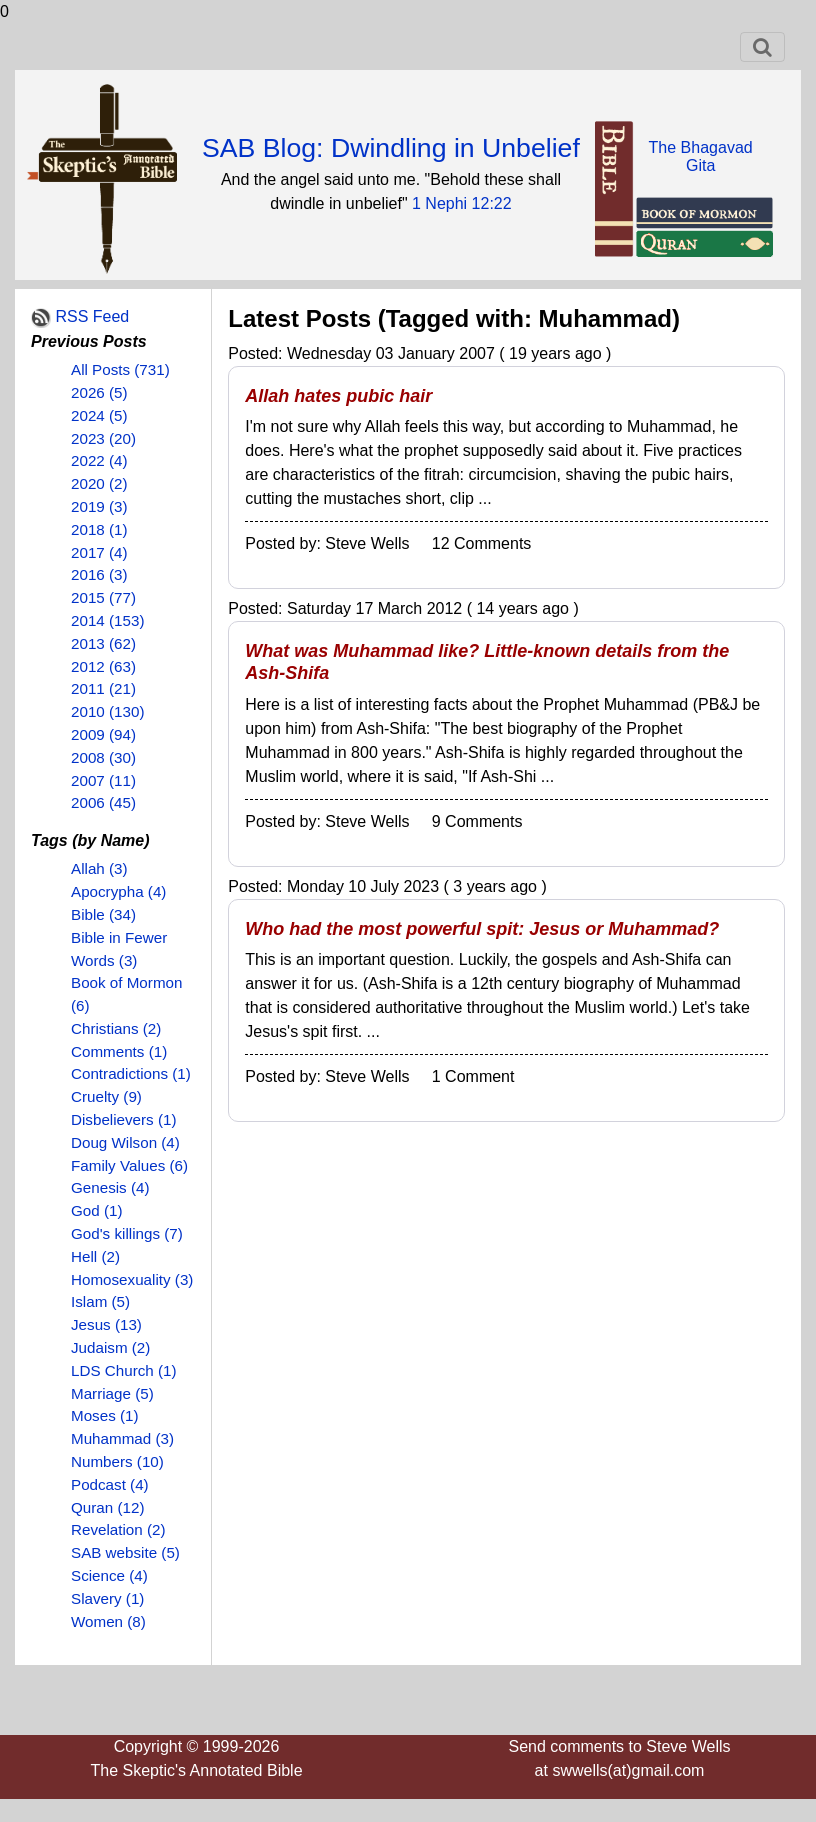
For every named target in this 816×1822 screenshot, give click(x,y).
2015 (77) (103, 597)
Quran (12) (107, 1507)
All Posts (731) (120, 369)
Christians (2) (116, 1028)
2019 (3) (99, 506)
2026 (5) (99, 392)
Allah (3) (99, 868)
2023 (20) (103, 438)
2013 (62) (103, 643)
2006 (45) (103, 802)
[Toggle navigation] (762, 47)
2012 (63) (103, 666)
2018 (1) (99, 529)
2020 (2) (99, 483)
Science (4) (109, 1575)
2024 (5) (99, 415)
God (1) (97, 1210)
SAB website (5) (125, 1552)
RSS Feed (92, 316)
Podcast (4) (110, 1484)
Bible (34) (103, 914)
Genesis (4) (110, 1187)
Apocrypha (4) (118, 891)
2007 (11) (103, 780)
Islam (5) (100, 1301)
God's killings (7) (127, 1233)
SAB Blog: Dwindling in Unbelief (391, 148)
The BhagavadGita (701, 156)
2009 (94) (103, 734)
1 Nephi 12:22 (462, 203)
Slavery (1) (107, 1598)
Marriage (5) (112, 1393)
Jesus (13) (106, 1324)
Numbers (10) (117, 1461)
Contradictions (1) (131, 1073)
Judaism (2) (110, 1347)
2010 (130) (107, 711)
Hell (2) (95, 1256)
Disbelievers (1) (124, 1119)
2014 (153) (107, 620)
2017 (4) (99, 552)
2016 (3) (99, 574)
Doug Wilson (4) (125, 1142)
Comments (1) (119, 1051)
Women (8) (108, 1621)
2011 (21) (103, 688)
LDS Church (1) (124, 1370)
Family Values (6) (129, 1165)
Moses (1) (105, 1415)
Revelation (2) (118, 1529)
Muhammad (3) (122, 1438)
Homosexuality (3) (132, 1279)
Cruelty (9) (106, 1096)
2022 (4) (99, 460)
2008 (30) (103, 757)
